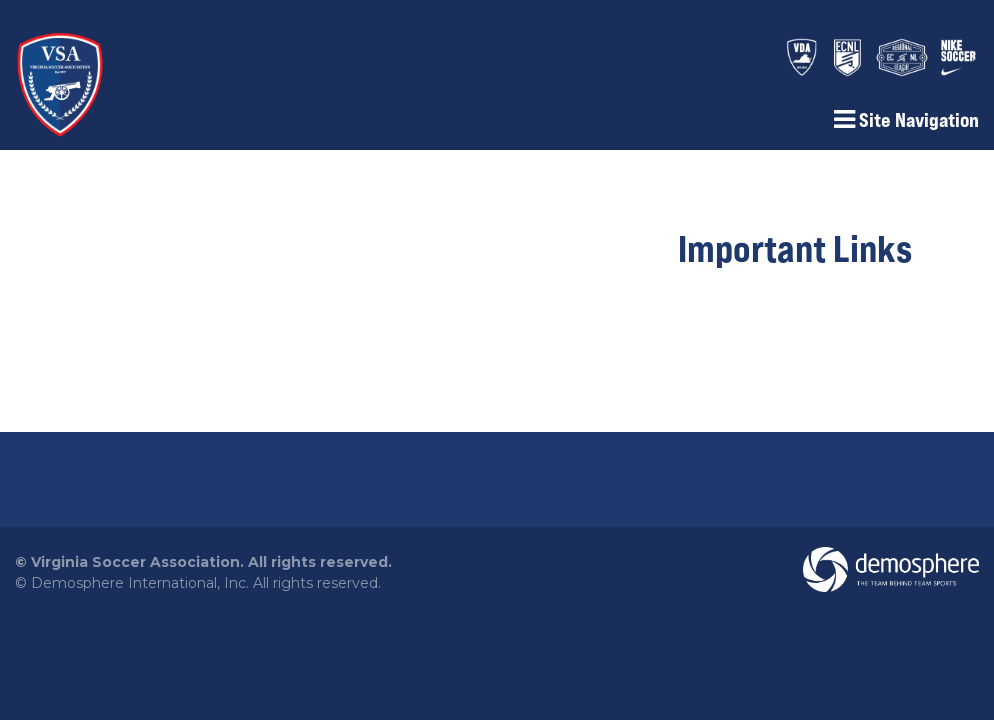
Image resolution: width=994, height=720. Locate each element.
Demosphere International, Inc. (140, 583)
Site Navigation (906, 120)
